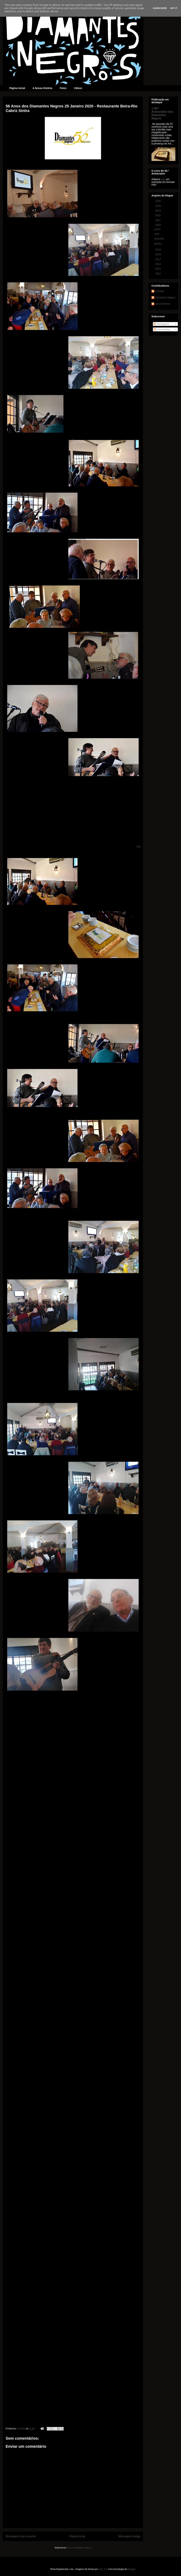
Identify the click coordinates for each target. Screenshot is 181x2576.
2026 (158, 201)
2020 (158, 225)
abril (157, 234)
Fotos (63, 88)
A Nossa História (42, 88)
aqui (163, 179)
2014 (158, 264)
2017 (158, 259)
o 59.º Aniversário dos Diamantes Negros (162, 113)
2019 (158, 249)
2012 (158, 273)
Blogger (131, 2569)
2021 (158, 220)
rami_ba (103, 2569)
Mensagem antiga (129, 2536)
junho (157, 229)
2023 (158, 210)
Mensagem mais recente (21, 2536)
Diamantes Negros (165, 297)
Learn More (160, 8)
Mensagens (161, 324)
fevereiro (159, 238)
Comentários (162, 329)
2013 (158, 268)
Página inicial (17, 88)
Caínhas (159, 291)
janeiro (158, 243)
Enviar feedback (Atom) (79, 2547)
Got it (173, 8)
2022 (158, 215)
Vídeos (78, 88)
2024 (158, 205)
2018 (158, 254)
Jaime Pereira (162, 303)
